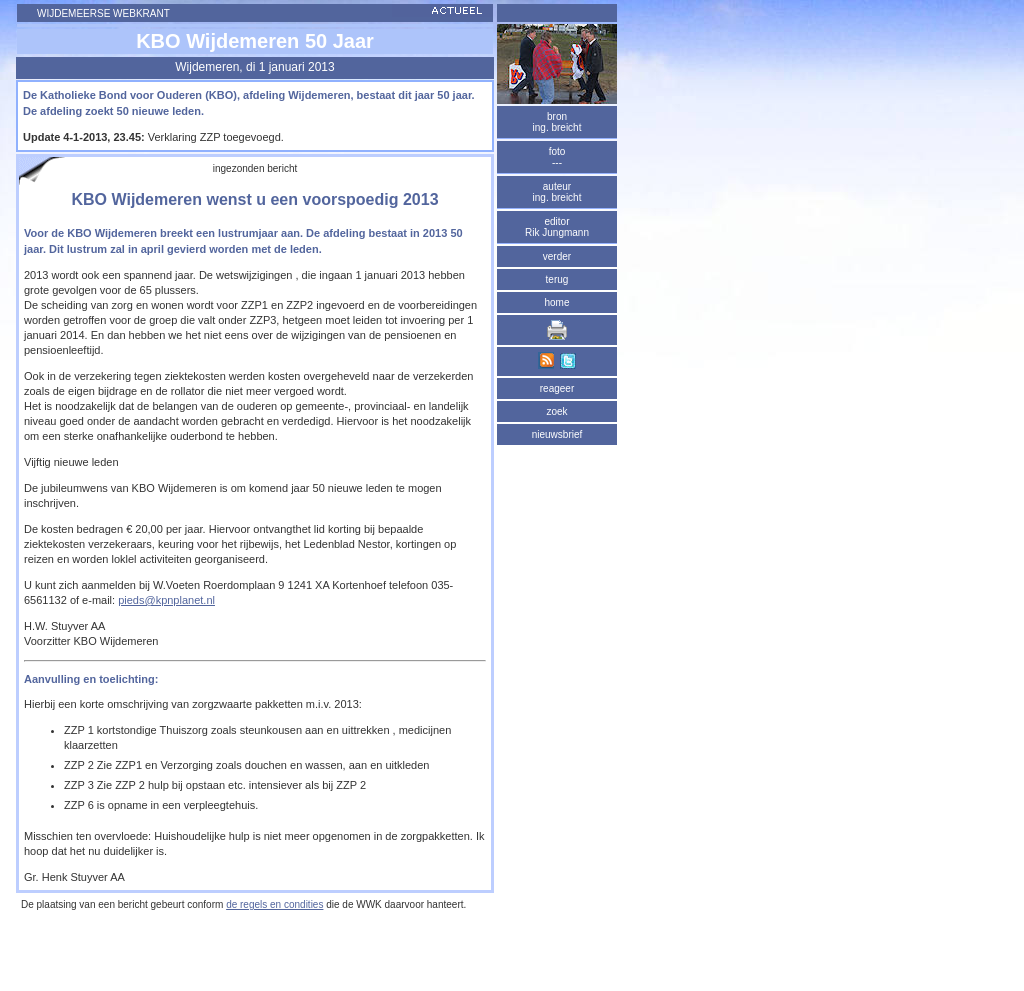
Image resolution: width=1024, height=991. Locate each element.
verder (557, 256)
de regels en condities (274, 904)
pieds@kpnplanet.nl (166, 600)
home (556, 302)
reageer (557, 388)
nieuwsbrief (557, 434)
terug (557, 279)
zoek (556, 411)
